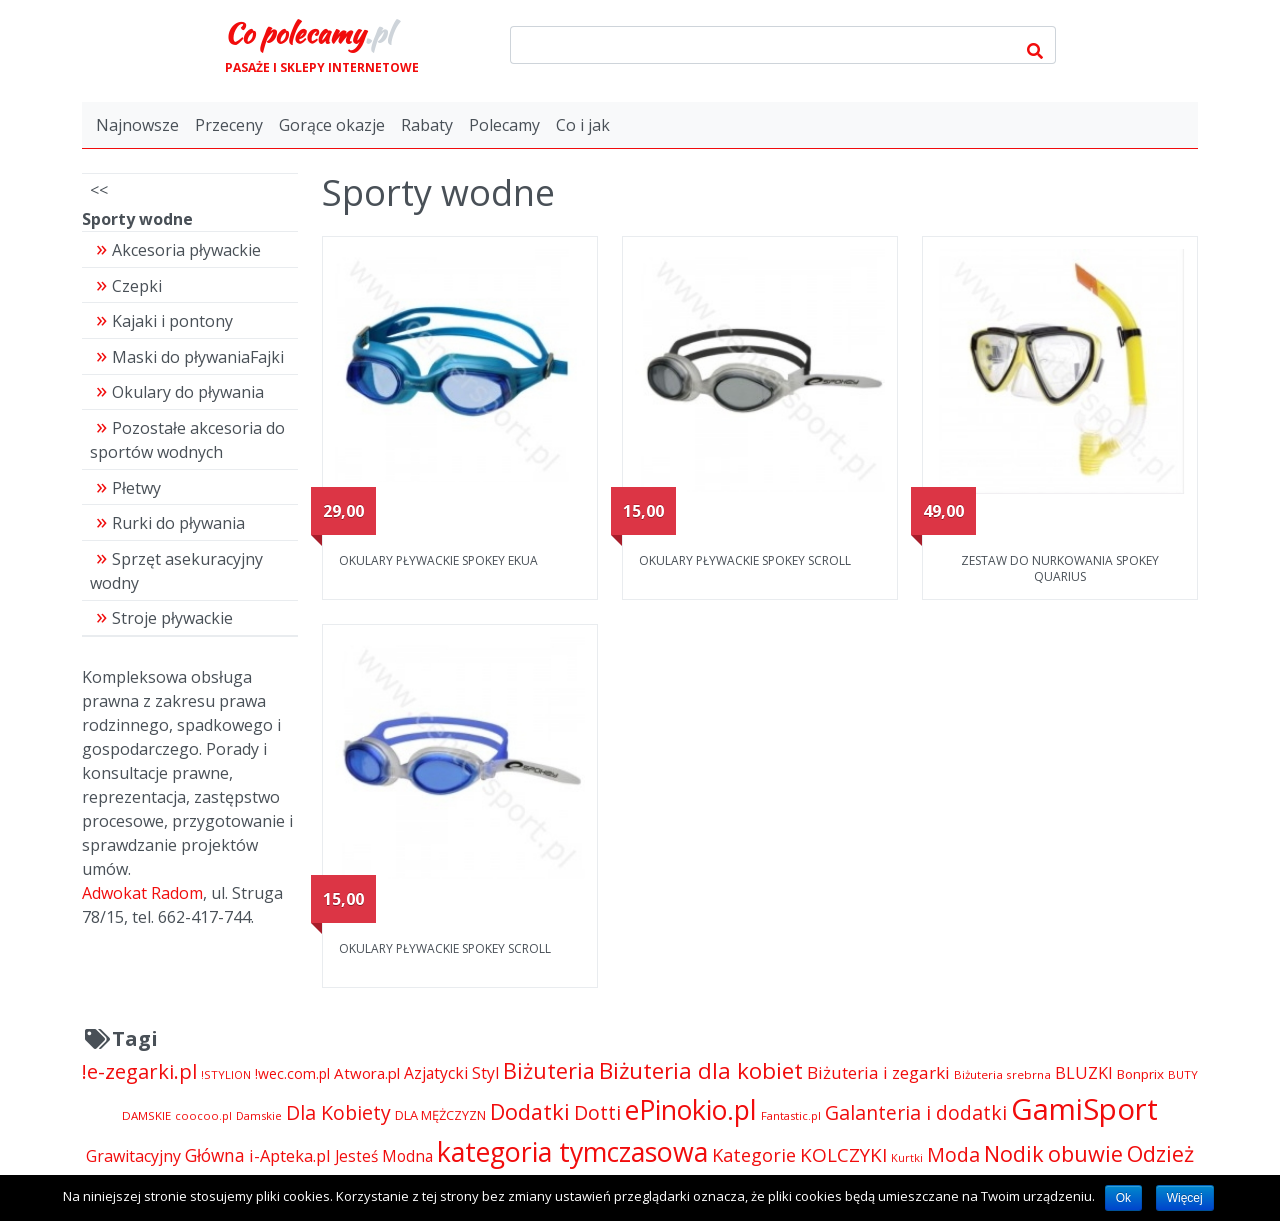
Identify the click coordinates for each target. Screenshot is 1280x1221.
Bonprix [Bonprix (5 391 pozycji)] (1140, 1074)
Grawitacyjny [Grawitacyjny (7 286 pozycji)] (133, 1156)
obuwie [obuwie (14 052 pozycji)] (1085, 1153)
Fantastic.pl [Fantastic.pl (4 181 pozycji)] (791, 1115)
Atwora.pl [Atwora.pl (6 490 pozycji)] (367, 1073)
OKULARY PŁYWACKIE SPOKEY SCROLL (745, 560)
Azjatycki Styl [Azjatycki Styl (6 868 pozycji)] (451, 1073)
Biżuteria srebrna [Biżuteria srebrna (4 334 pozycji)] (1002, 1074)
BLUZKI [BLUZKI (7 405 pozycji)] (1084, 1073)
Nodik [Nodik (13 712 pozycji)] (1014, 1153)
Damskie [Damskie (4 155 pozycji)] (259, 1115)
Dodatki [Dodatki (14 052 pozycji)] (530, 1111)
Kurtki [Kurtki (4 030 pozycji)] (907, 1157)
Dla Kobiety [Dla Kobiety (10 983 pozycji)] (338, 1112)
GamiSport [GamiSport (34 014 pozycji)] (1084, 1109)
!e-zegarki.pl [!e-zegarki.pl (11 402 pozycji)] (139, 1071)
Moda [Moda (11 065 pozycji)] (953, 1154)
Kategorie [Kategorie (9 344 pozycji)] (754, 1155)
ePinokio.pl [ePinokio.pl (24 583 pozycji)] (691, 1110)
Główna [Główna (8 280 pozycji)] (215, 1155)
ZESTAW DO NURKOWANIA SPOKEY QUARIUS (1060, 568)
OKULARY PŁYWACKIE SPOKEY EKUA (438, 560)
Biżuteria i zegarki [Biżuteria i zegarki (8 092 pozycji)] (878, 1072)
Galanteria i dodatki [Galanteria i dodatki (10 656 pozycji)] (916, 1112)
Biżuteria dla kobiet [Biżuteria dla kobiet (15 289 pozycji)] (701, 1070)
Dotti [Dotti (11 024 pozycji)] (597, 1112)
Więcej (1185, 1198)
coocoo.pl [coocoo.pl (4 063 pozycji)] (203, 1115)
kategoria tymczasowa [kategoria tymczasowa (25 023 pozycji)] (572, 1151)
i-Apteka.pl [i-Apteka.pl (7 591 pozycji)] (290, 1155)
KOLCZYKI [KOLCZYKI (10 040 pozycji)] (843, 1155)
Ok (1123, 1198)
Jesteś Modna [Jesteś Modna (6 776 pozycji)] (384, 1156)
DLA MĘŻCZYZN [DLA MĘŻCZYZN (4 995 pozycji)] (440, 1115)
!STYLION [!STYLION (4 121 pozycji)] (226, 1074)
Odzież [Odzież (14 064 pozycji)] (1160, 1153)
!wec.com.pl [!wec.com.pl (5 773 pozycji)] (292, 1073)
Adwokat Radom (142, 893)
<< (99, 190)
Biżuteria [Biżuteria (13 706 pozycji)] (549, 1070)
